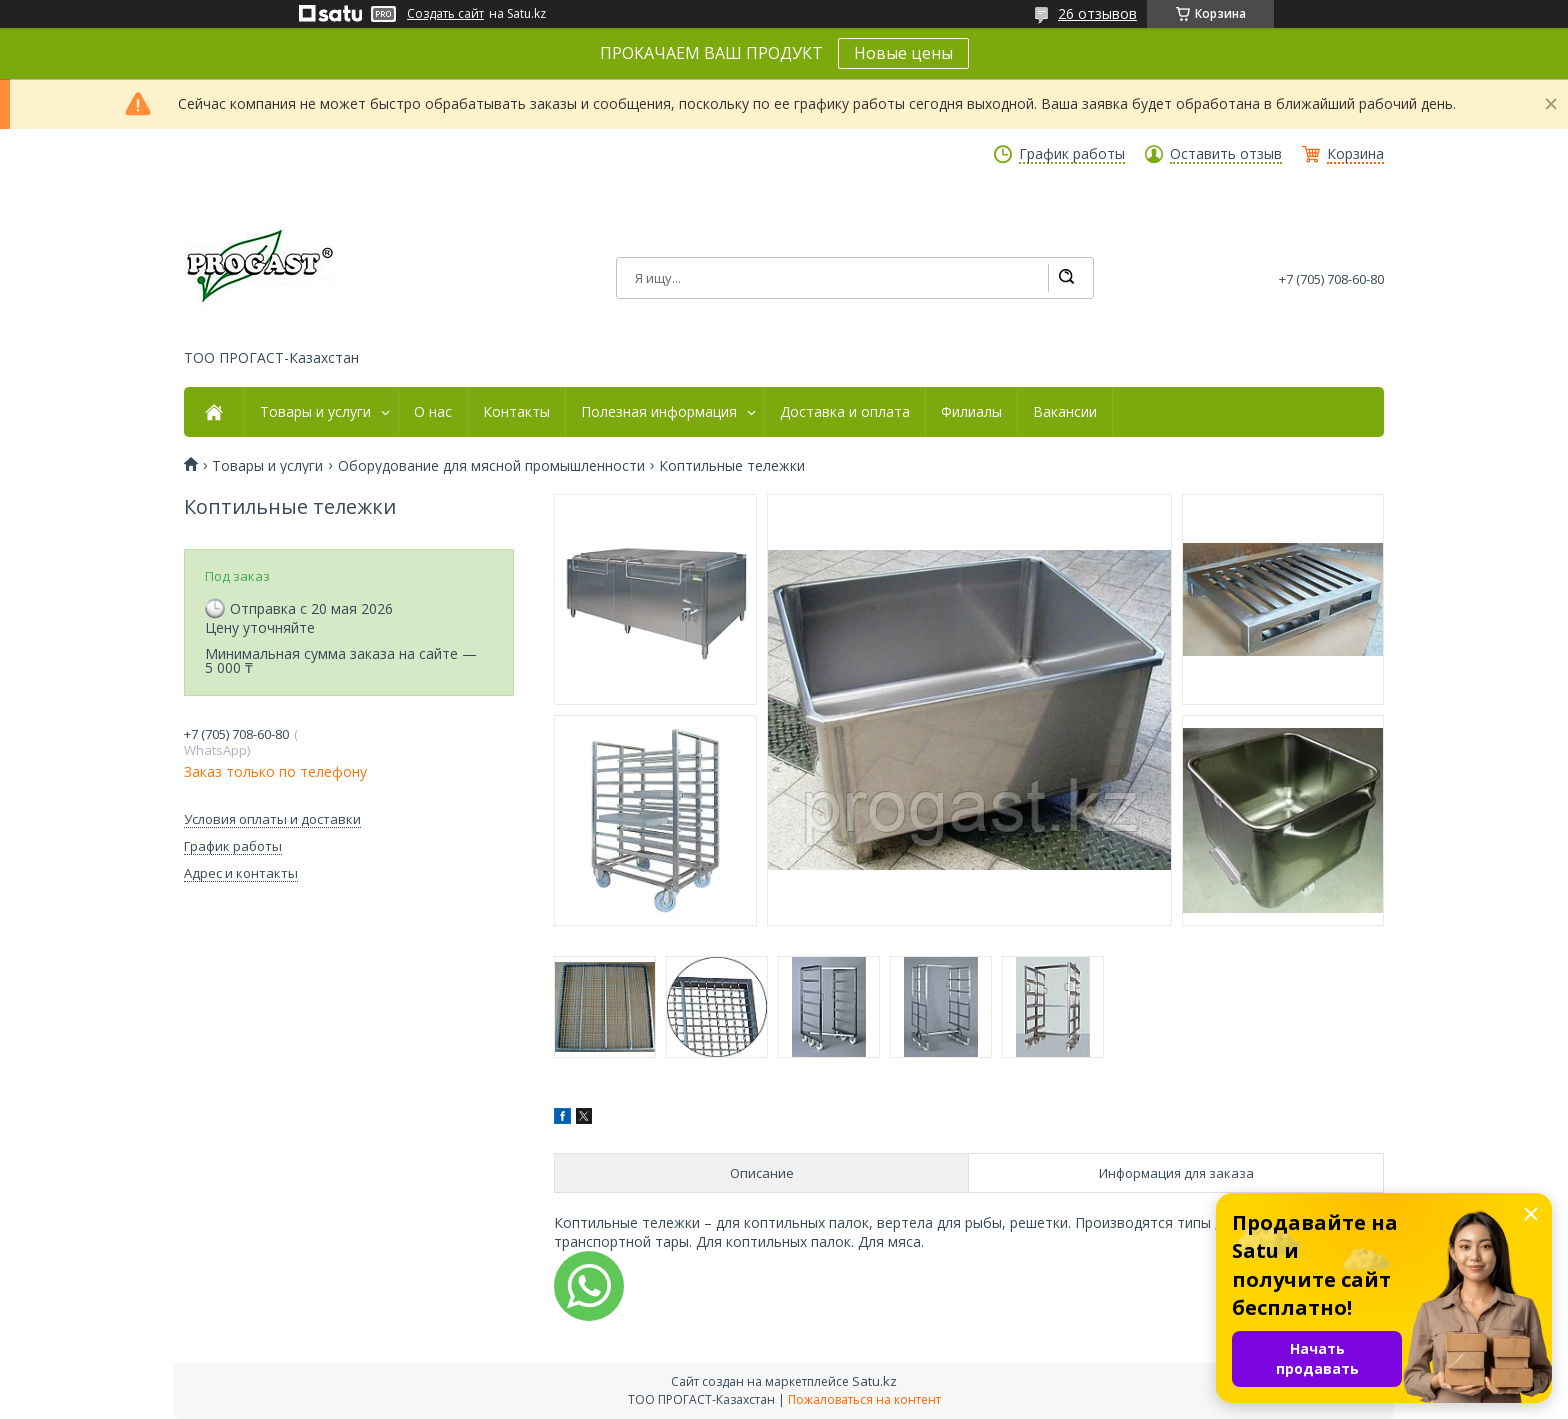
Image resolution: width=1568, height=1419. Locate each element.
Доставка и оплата (845, 412)
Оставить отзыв (1226, 154)
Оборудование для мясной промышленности (491, 466)
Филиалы (971, 412)
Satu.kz (874, 1381)
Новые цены (903, 53)
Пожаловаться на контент (864, 1399)
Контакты (516, 412)
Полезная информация (659, 412)
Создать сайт (445, 14)
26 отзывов (1097, 13)
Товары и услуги (315, 412)
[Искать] (1066, 278)
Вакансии (1065, 412)
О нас (433, 412)
